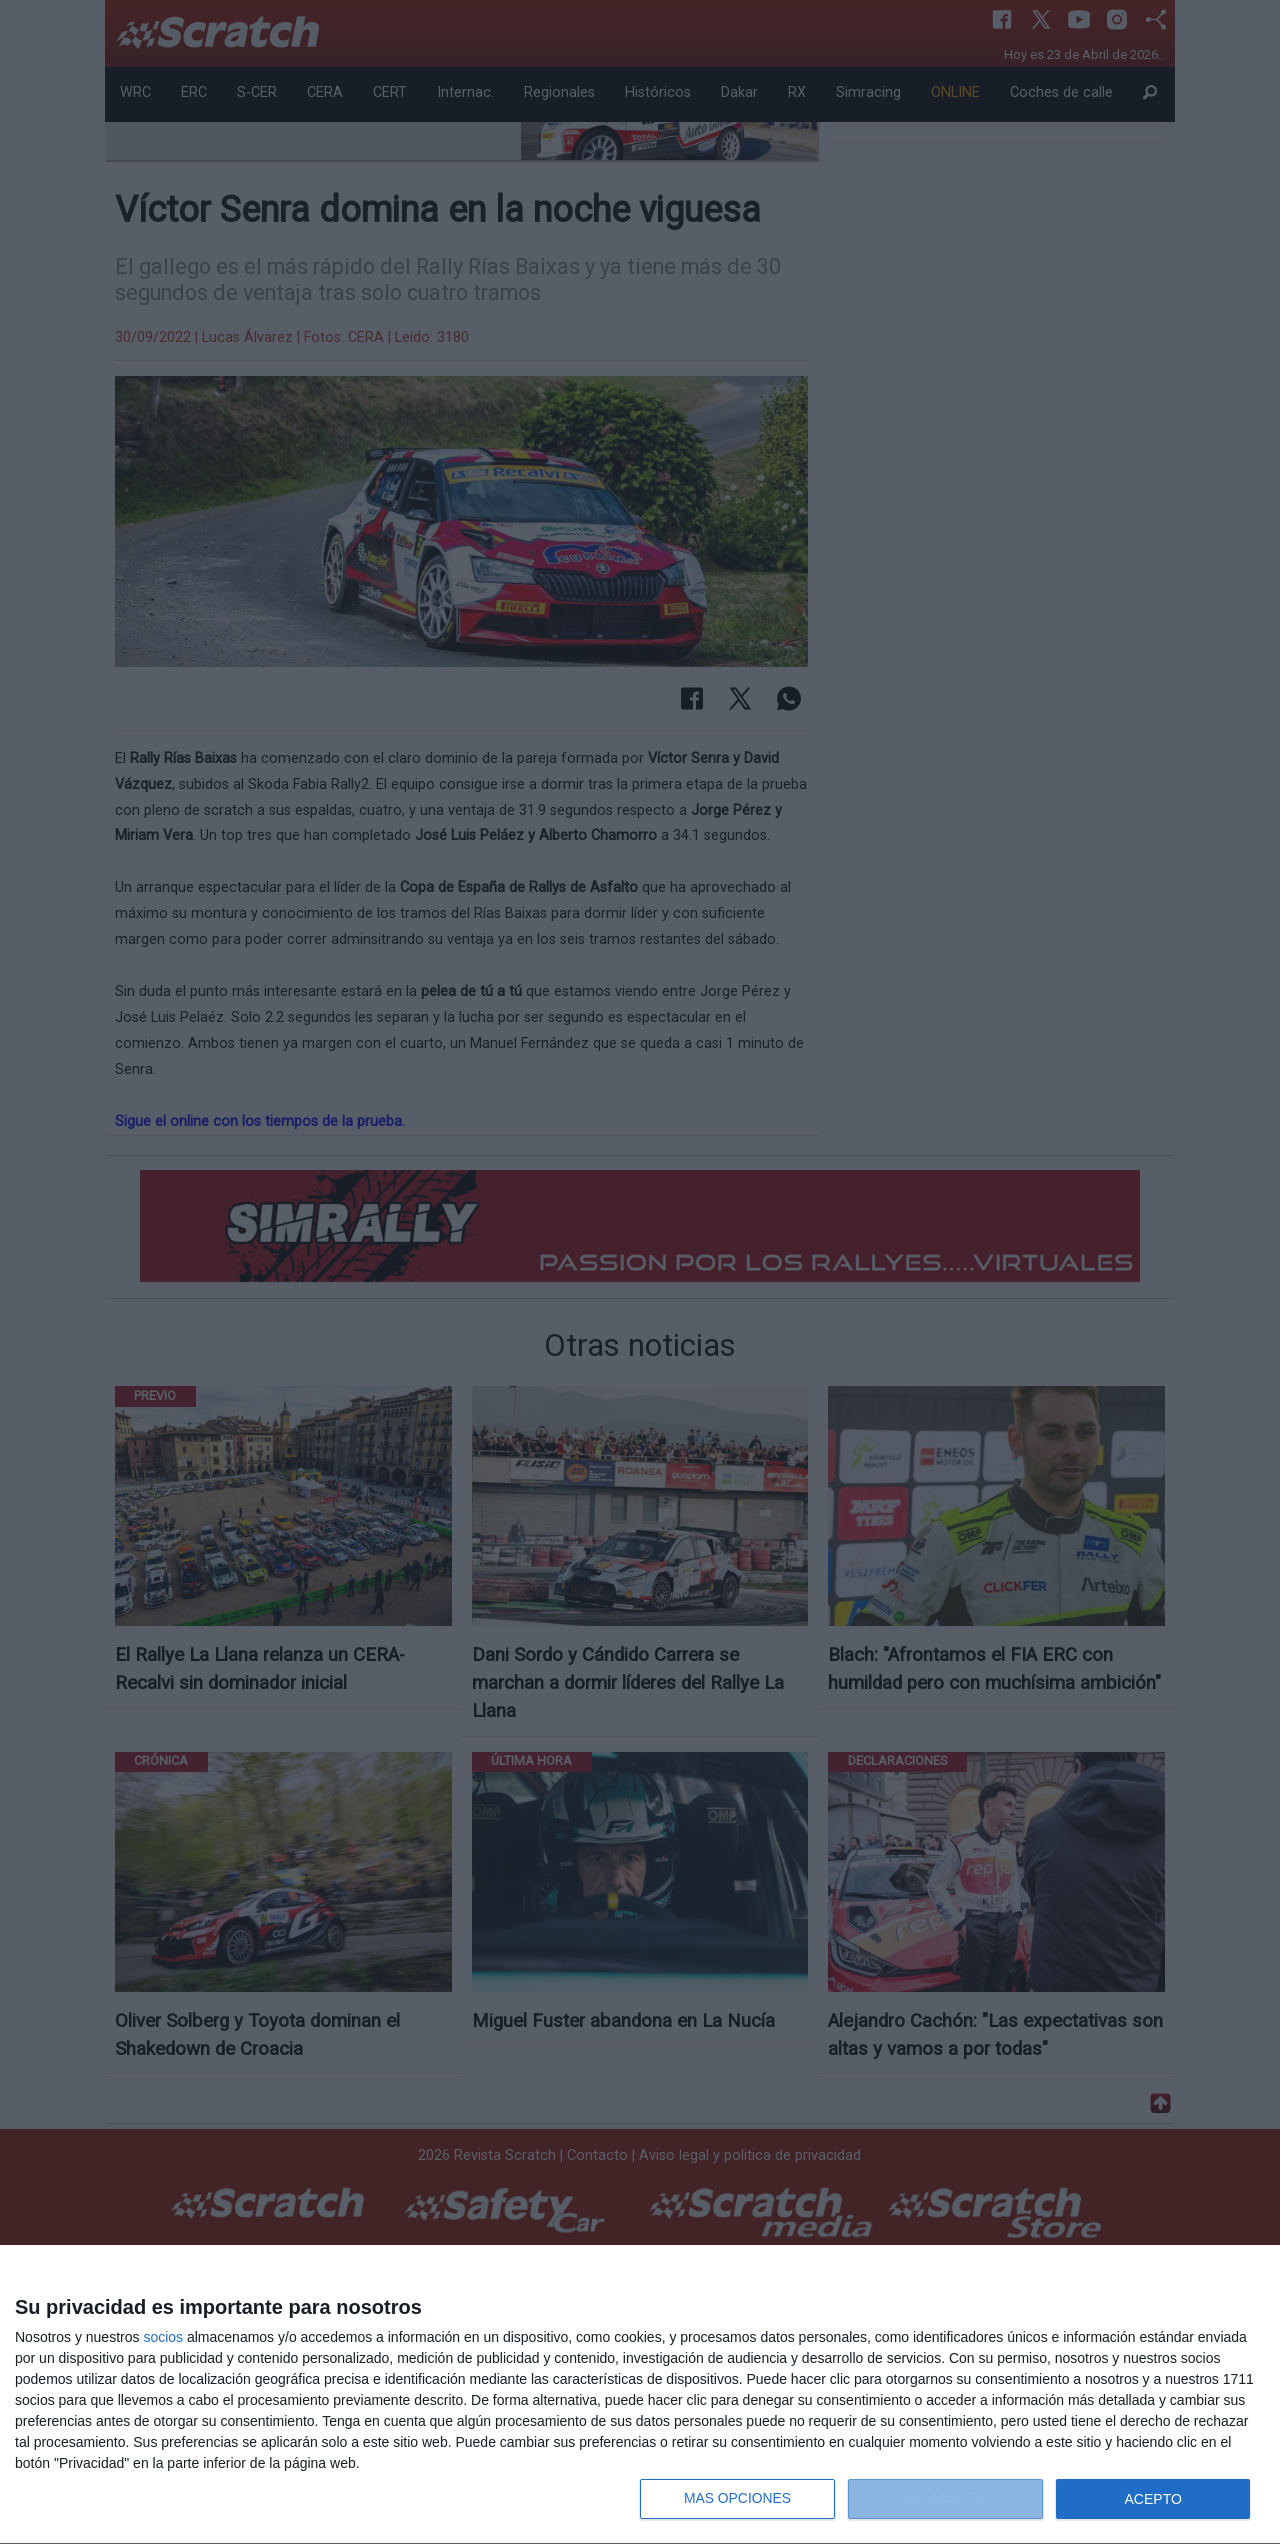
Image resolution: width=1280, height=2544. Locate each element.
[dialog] (640, 2395)
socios (163, 2337)
